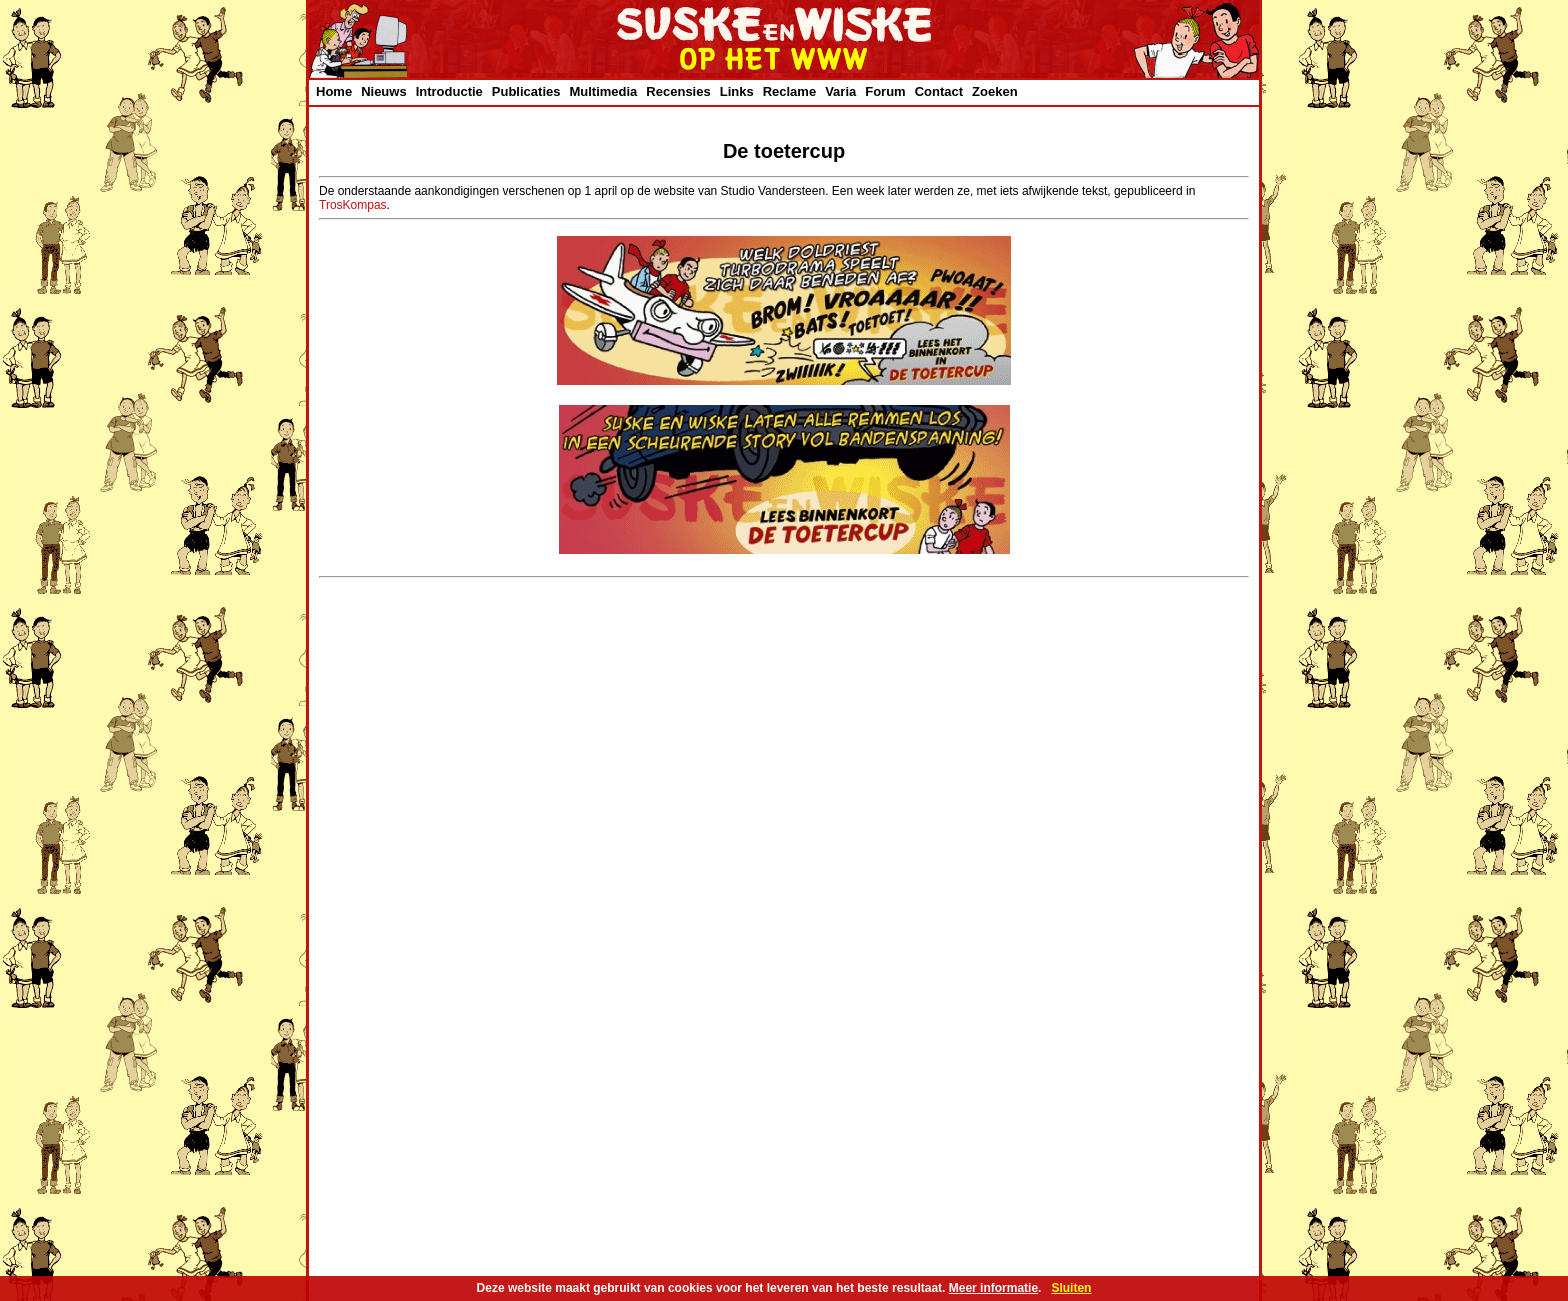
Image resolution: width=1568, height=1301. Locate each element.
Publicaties (526, 91)
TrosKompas (353, 205)
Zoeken (995, 91)
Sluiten (1071, 1288)
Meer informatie (993, 1288)
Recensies (678, 91)
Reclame (789, 91)
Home (334, 91)
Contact (939, 91)
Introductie (449, 91)
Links (737, 91)
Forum (885, 91)
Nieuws (384, 91)
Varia (840, 91)
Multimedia (603, 91)
